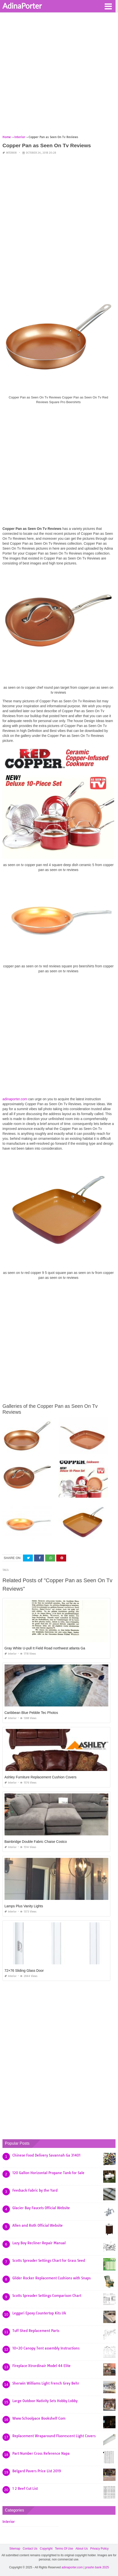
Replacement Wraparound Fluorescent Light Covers (54, 2436)
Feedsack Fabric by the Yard (35, 2190)
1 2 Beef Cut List (25, 2488)
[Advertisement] (59, 75)
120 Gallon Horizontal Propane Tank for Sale (48, 2173)
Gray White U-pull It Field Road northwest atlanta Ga (44, 1648)
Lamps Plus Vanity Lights (23, 1906)
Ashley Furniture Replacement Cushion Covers (40, 1777)
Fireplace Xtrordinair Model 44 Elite (41, 2366)
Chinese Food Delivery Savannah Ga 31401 (46, 2155)
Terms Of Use (64, 2548)
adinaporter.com (14, 1099)
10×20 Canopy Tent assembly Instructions (45, 2348)
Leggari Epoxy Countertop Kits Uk (39, 2313)
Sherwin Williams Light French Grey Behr (45, 2383)
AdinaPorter (22, 5)
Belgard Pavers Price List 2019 (36, 2471)
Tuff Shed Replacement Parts (35, 2330)
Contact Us (30, 2548)
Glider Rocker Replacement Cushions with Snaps (51, 2278)
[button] (108, 6)
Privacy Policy (99, 2548)
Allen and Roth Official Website (37, 2225)
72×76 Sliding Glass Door (24, 1971)
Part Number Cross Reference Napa (41, 2453)
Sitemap (14, 2548)
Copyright (46, 2548)
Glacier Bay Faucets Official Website (41, 2208)
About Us (82, 2548)
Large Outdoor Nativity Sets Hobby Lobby (45, 2401)
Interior (11, 152)
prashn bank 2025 (97, 2567)
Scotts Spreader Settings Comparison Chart (46, 2295)
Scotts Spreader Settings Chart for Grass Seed (48, 2260)
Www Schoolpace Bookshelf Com (38, 2418)
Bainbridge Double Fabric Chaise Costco (35, 1842)
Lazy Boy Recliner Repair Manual (39, 2243)
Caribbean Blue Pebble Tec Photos (31, 1713)
